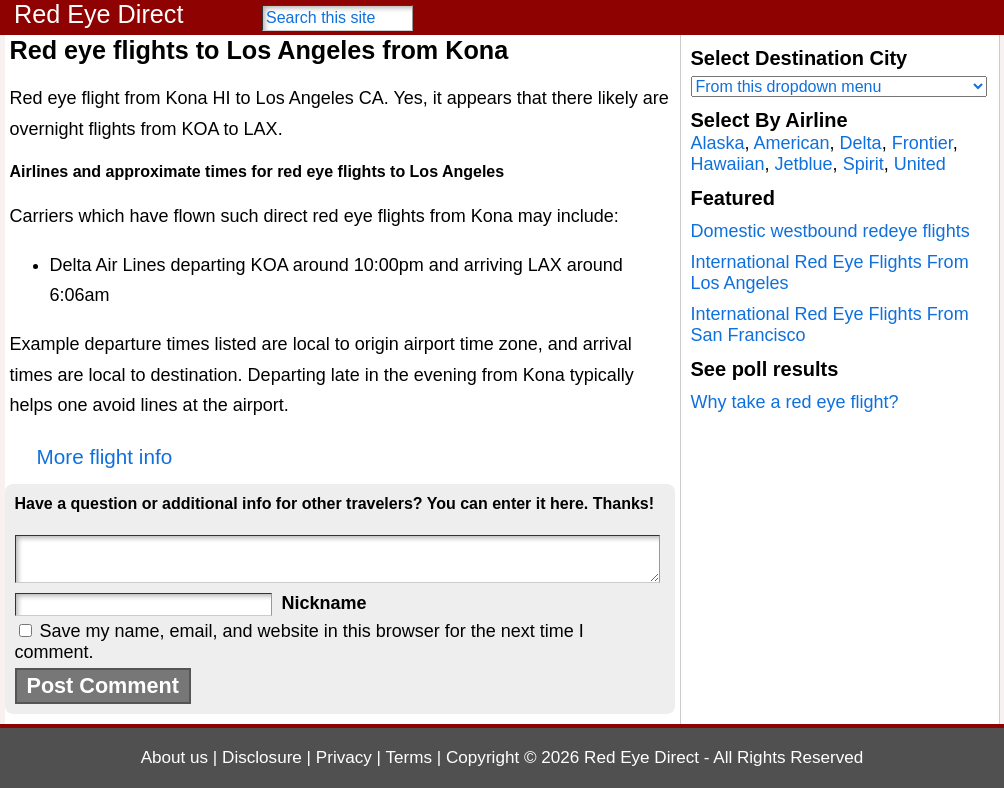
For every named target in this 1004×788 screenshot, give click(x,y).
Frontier (922, 143)
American (792, 143)
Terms (409, 757)
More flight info (105, 456)
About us (174, 757)
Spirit (863, 164)
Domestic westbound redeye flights (830, 231)
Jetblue (804, 164)
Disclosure (262, 757)
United (920, 164)
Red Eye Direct (98, 14)
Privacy (344, 757)
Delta (861, 143)
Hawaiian (728, 164)
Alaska (718, 143)
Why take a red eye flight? (795, 402)
